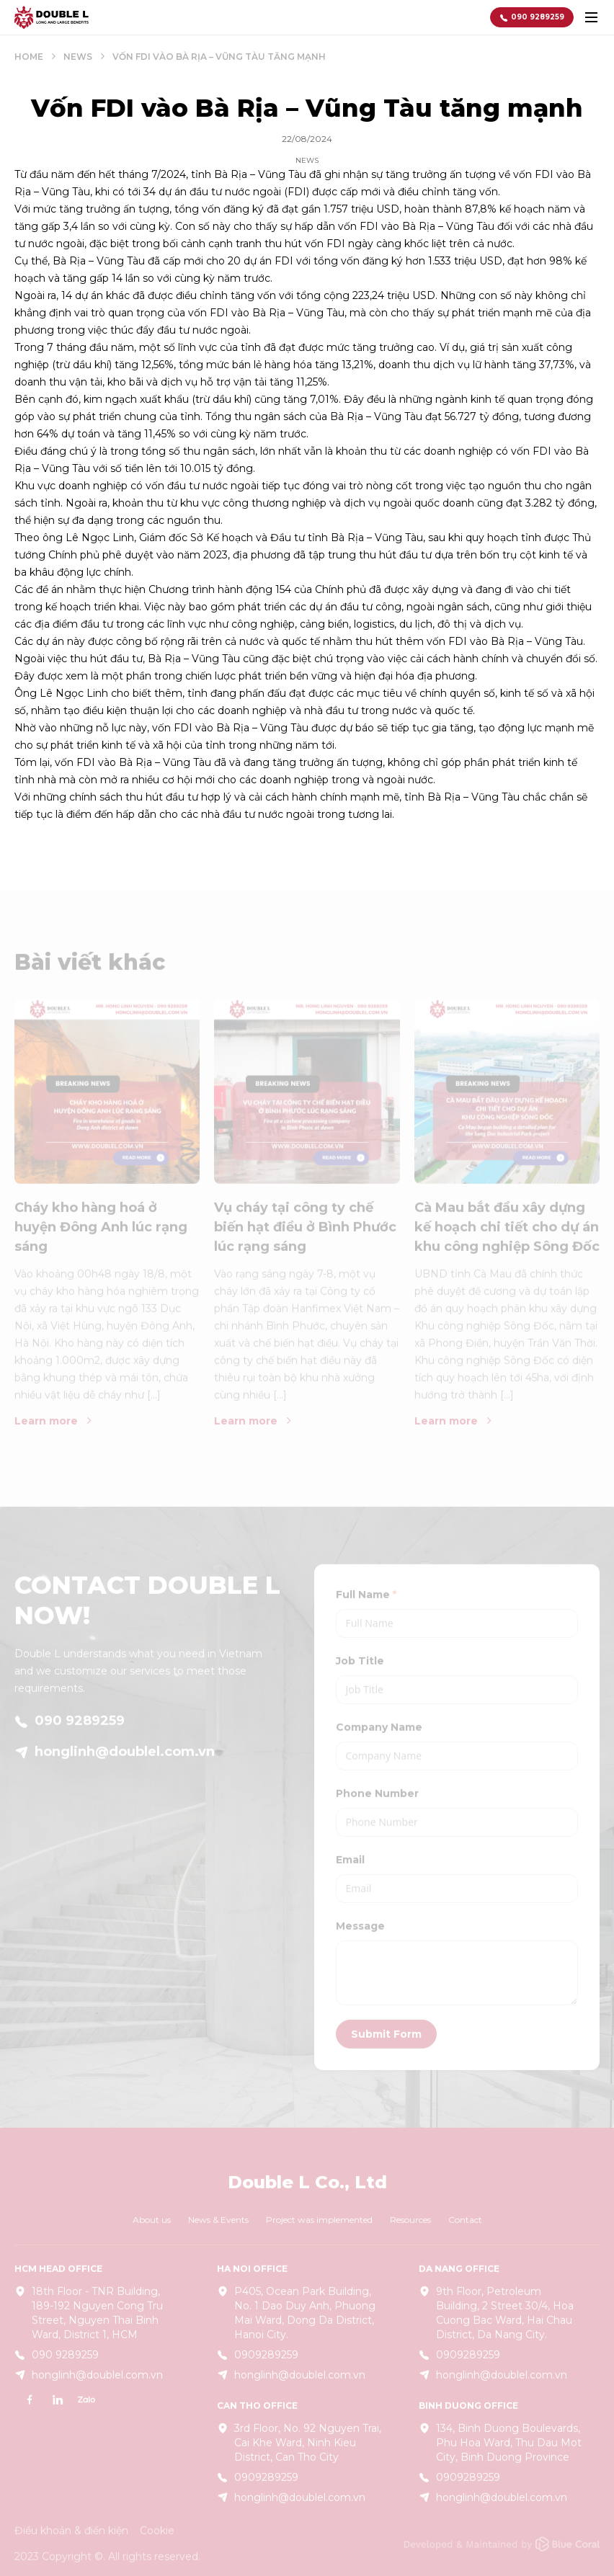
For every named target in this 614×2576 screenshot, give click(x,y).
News (77, 56)
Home (28, 56)
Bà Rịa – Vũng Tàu (260, 174)
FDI (456, 641)
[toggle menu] (591, 17)
